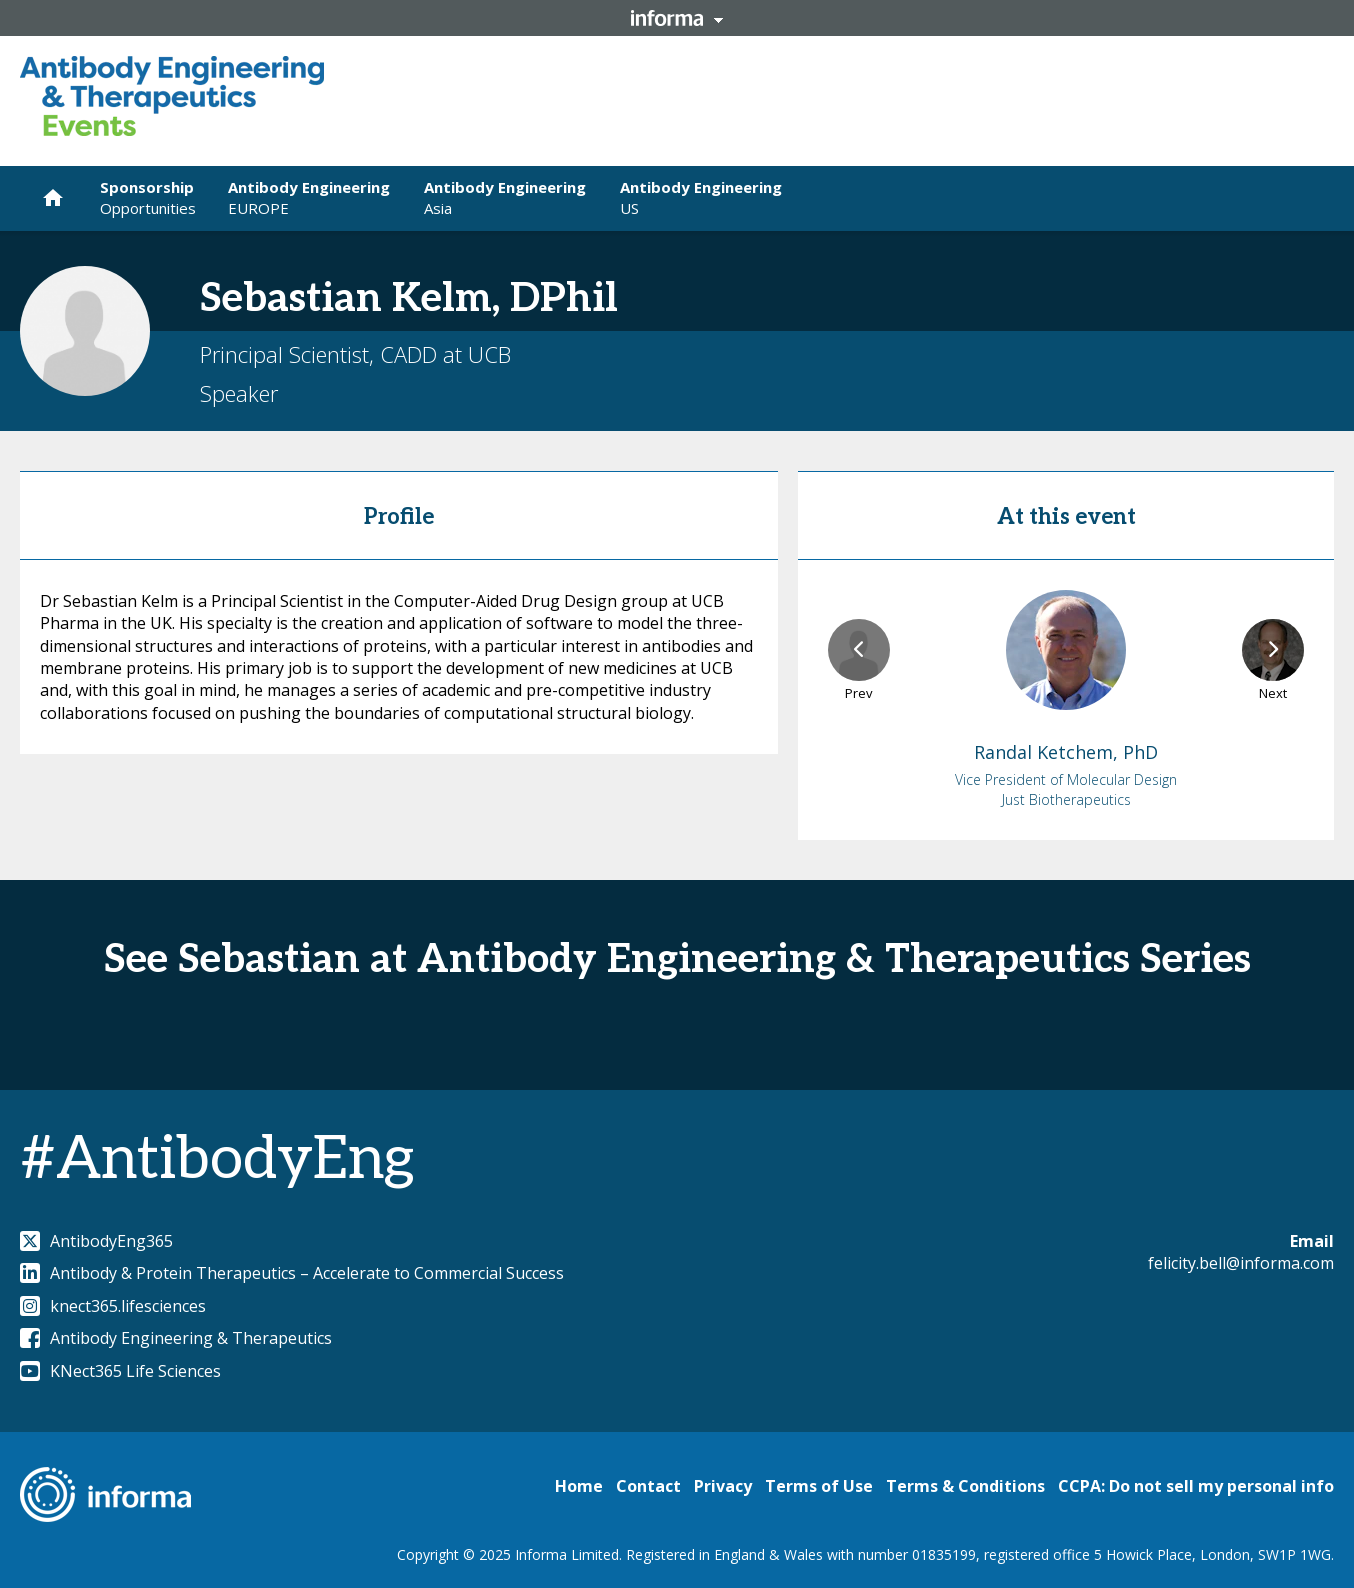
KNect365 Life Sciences (120, 1371)
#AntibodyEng (217, 1160)
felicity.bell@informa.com (1241, 1263)
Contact (648, 1486)
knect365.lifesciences (113, 1306)
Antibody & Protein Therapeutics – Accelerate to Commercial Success (292, 1273)
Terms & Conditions (965, 1486)
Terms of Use (819, 1486)
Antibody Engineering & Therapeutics (176, 1338)
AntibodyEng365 (96, 1241)
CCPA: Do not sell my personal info (1196, 1486)
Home (579, 1486)
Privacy (723, 1486)
